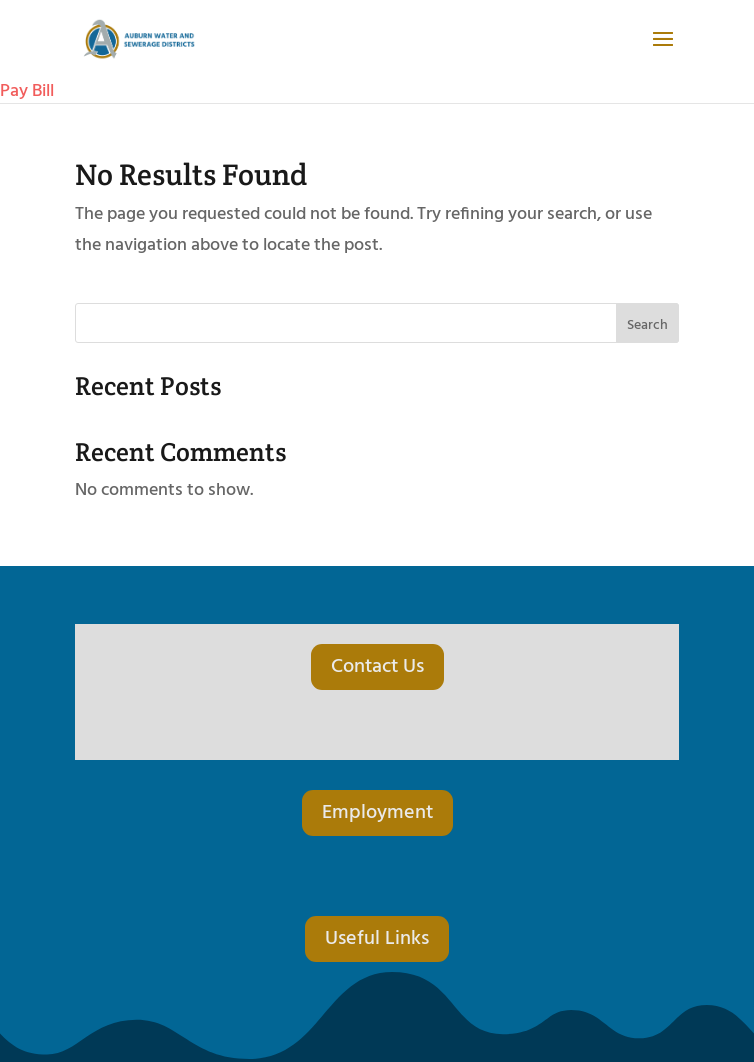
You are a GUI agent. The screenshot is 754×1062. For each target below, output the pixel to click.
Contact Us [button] (377, 667)
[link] (146, 40)
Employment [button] (377, 813)
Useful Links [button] (377, 939)
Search (647, 325)
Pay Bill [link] (27, 91)
